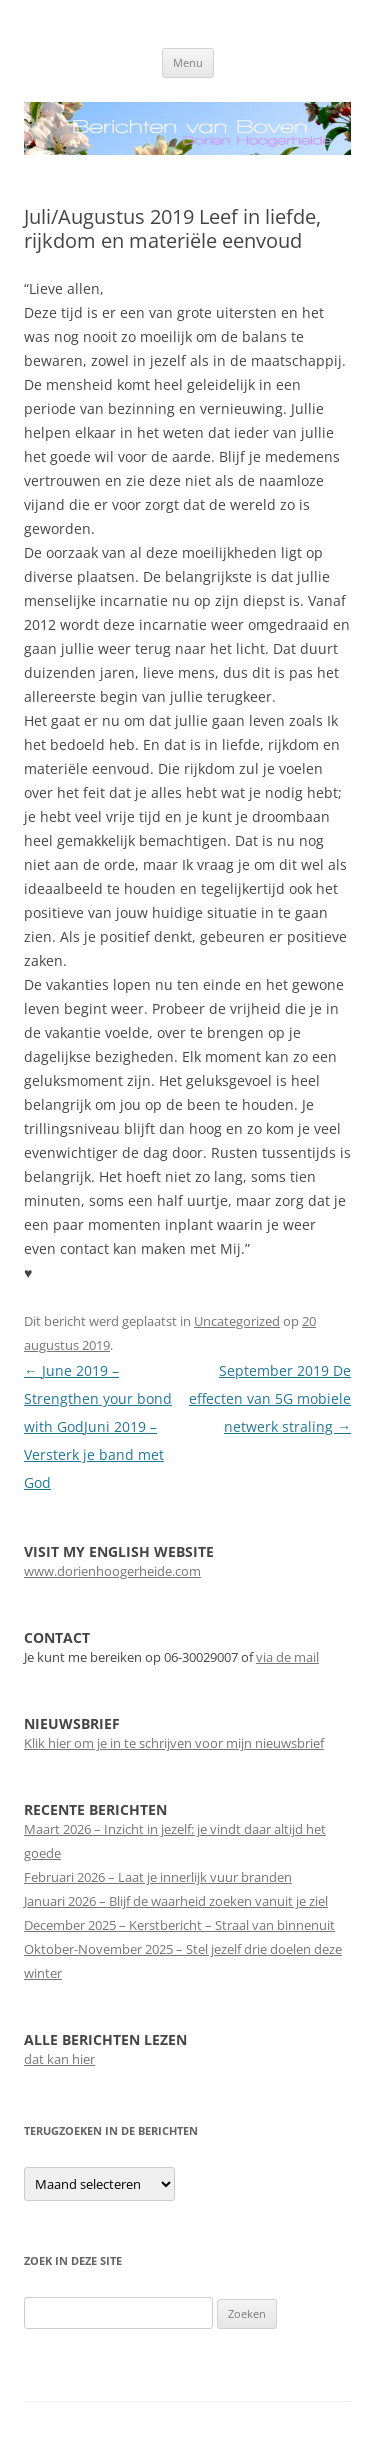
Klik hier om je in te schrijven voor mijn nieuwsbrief (174, 1743)
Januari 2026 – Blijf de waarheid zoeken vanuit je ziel (176, 1901)
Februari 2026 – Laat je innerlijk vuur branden (158, 1877)
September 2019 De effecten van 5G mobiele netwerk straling (270, 1398)
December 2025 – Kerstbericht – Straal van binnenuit (179, 1925)
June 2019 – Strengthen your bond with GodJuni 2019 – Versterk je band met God (98, 1426)
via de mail (287, 1657)
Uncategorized (237, 1321)
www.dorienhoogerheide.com (112, 1571)
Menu (188, 62)
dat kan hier (59, 2059)
